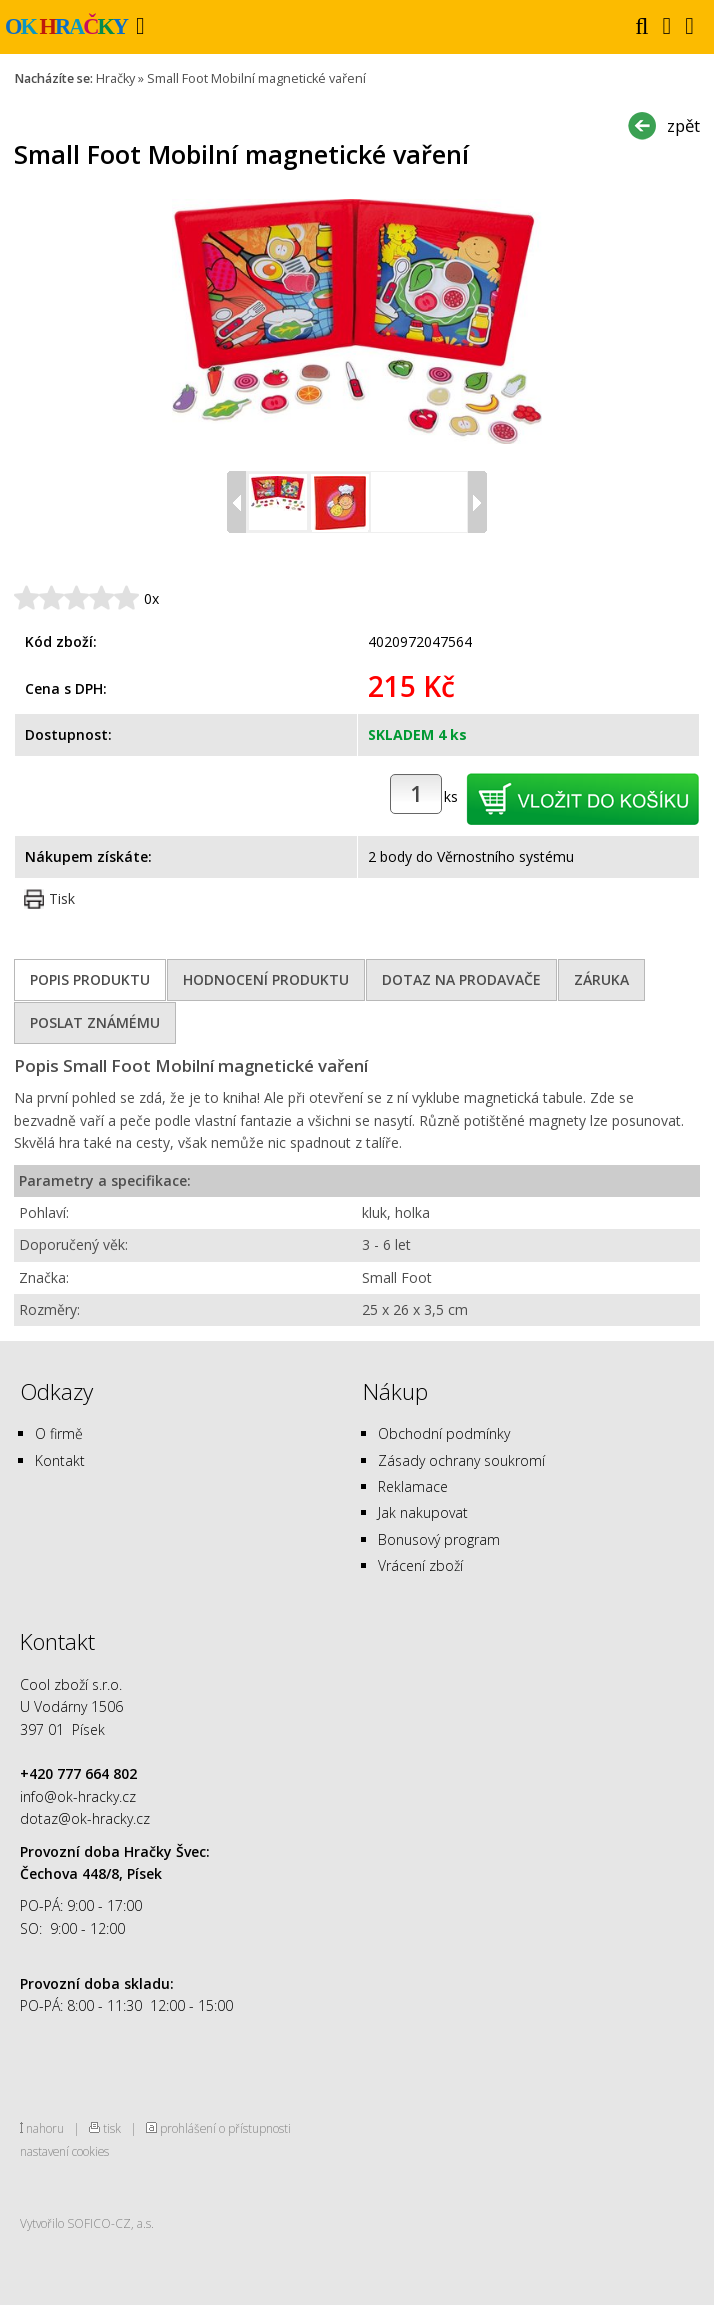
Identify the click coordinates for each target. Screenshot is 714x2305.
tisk (112, 2128)
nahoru (45, 2128)
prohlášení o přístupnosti (225, 2128)
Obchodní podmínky (444, 1433)
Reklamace (413, 1486)
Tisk (62, 898)
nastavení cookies (64, 2151)
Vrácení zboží (420, 1565)
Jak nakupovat (423, 1512)
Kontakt (60, 1460)
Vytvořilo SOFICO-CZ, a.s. (87, 2223)
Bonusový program (439, 1539)
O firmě (59, 1433)
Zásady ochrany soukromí (461, 1460)
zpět (683, 125)
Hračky (115, 78)
